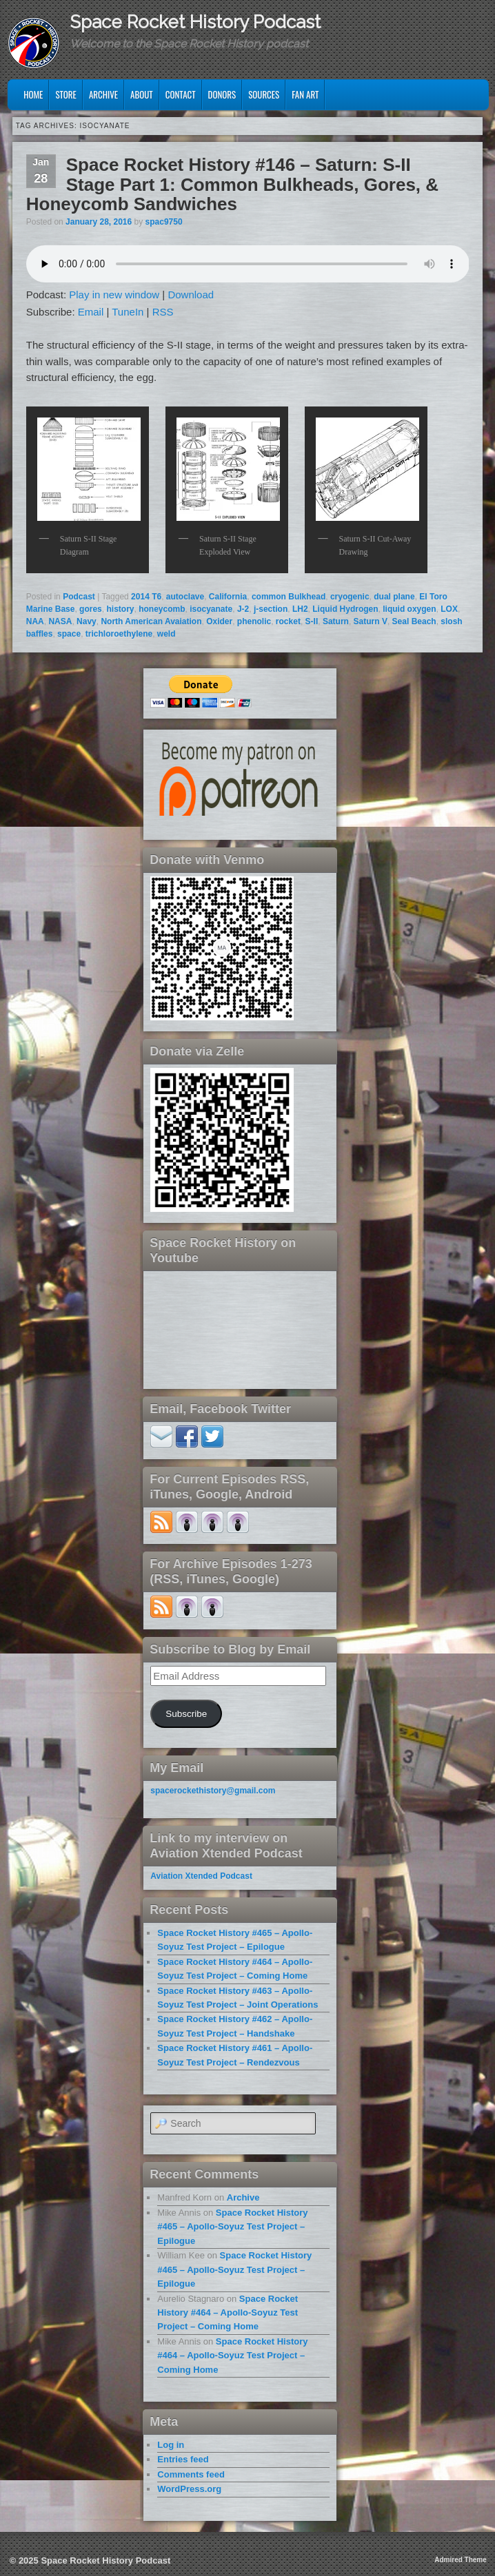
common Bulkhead (288, 596)
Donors (222, 94)
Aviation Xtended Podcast (201, 1876)
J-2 (243, 609)
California (228, 596)
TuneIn (127, 312)
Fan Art (305, 94)
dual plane (394, 596)
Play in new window (114, 294)
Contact (180, 94)
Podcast (79, 596)
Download (191, 294)
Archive (103, 94)
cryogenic (350, 596)
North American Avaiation (151, 621)
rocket (288, 621)
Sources (263, 94)
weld (166, 634)
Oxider (219, 621)
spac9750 (164, 222)
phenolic (254, 621)
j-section (270, 609)
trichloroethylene (118, 634)
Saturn (336, 621)
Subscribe (186, 1714)
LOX (449, 609)
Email (91, 312)
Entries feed (182, 2459)
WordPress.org (189, 2489)
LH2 (300, 609)
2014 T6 (146, 596)
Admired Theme (460, 2560)
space (69, 634)
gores (90, 609)
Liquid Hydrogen (345, 609)
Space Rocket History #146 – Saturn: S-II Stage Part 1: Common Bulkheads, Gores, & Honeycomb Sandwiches (232, 184)
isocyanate (211, 609)
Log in (170, 2445)
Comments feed (191, 2474)
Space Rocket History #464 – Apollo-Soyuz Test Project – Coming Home (227, 2313)
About (141, 94)
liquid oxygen (409, 609)
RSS (163, 312)
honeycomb (162, 609)
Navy (87, 621)
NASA (60, 621)
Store (66, 94)
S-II (312, 621)
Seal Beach (414, 621)
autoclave (185, 596)
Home (33, 94)
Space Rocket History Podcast (195, 22)
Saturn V (370, 621)
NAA (35, 621)
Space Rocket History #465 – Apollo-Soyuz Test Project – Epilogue (232, 2226)
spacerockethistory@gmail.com (212, 1790)
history (120, 609)
